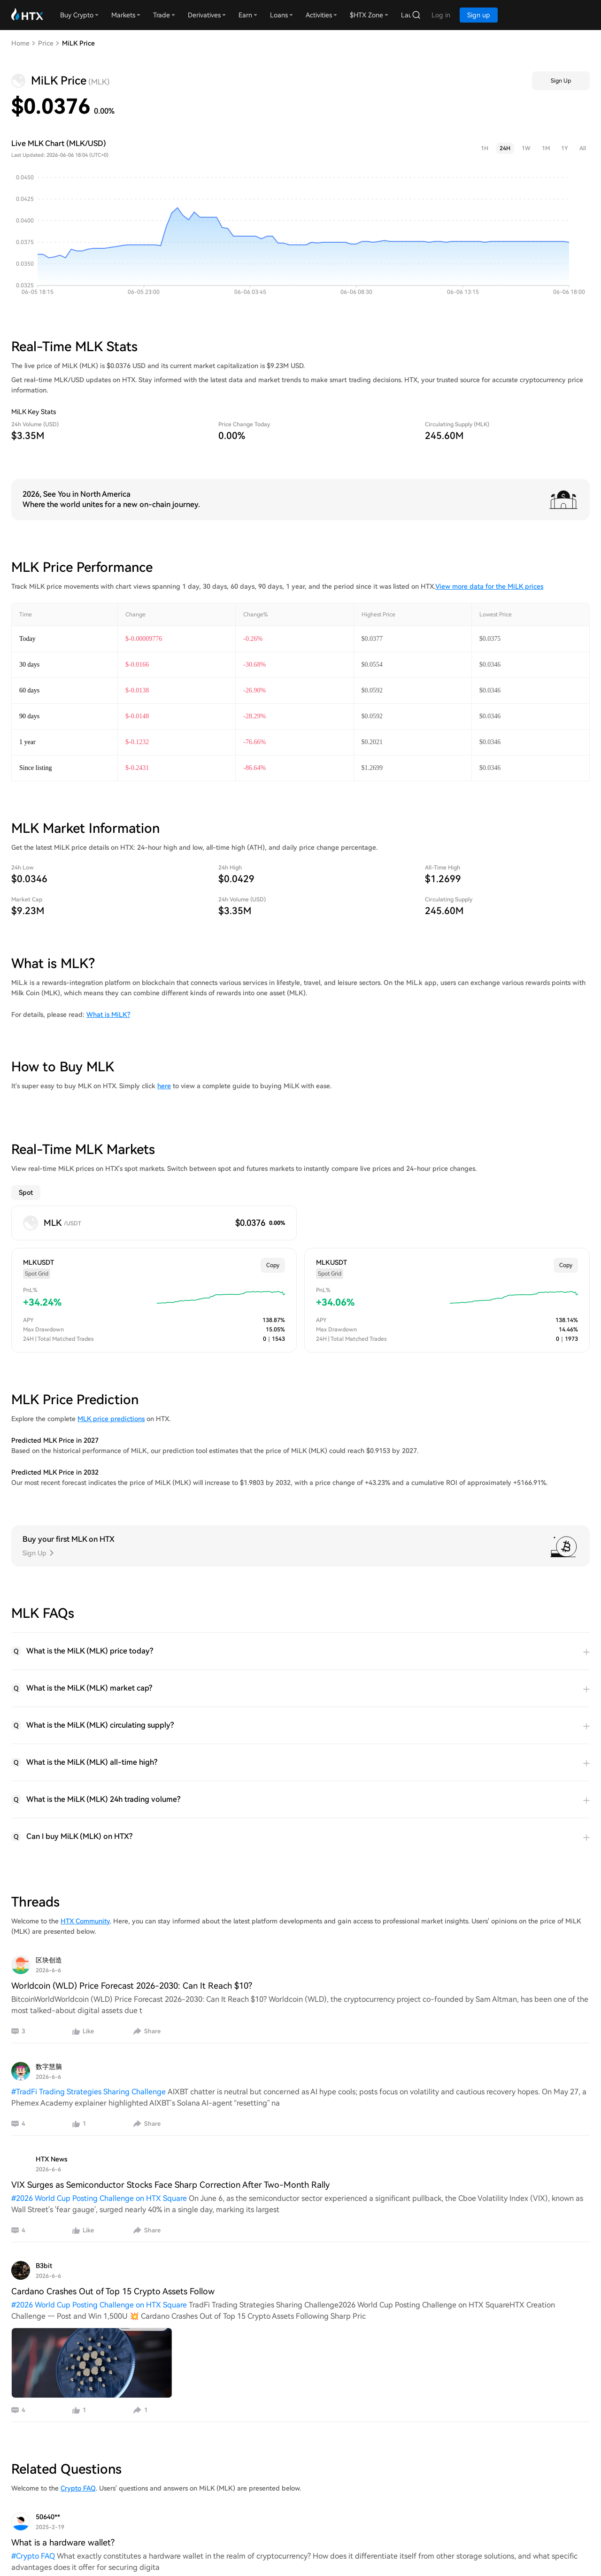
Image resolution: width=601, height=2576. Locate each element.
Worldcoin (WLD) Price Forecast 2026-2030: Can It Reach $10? (131, 1986)
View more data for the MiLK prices (489, 586)
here (164, 1086)
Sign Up (561, 80)
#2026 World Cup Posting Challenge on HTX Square (100, 2198)
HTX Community (85, 1921)
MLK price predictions (111, 1419)
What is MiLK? (108, 1014)
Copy (272, 1265)
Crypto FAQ (78, 2488)
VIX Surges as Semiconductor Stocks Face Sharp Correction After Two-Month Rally (170, 2185)
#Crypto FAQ (34, 2556)
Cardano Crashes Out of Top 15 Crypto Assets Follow (113, 2291)
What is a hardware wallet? (63, 2542)
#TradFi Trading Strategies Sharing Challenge (89, 2091)
